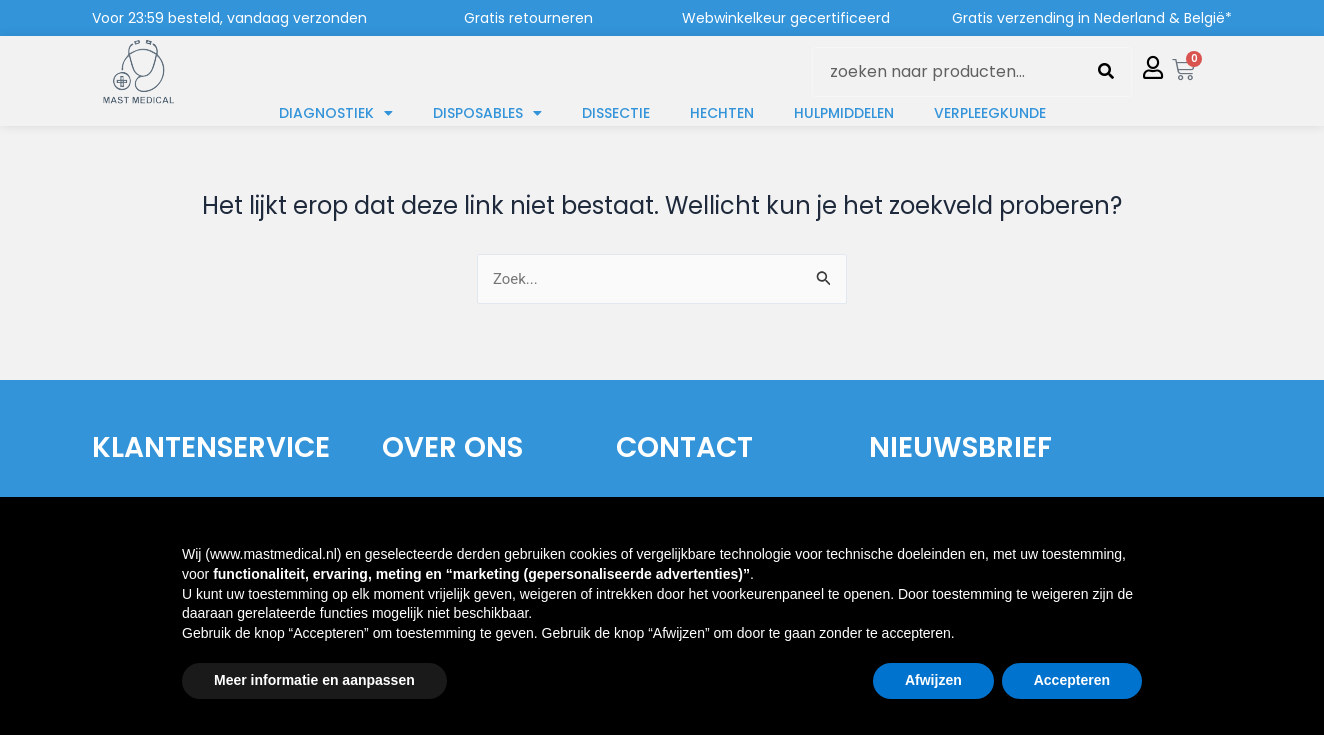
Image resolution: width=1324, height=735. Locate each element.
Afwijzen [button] (933, 680)
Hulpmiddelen (844, 113)
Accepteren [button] (1072, 680)
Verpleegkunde (990, 113)
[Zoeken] (1106, 72)
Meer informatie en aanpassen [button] (314, 680)
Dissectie (616, 113)
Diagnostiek (336, 113)
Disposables (487, 113)
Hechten (722, 113)
